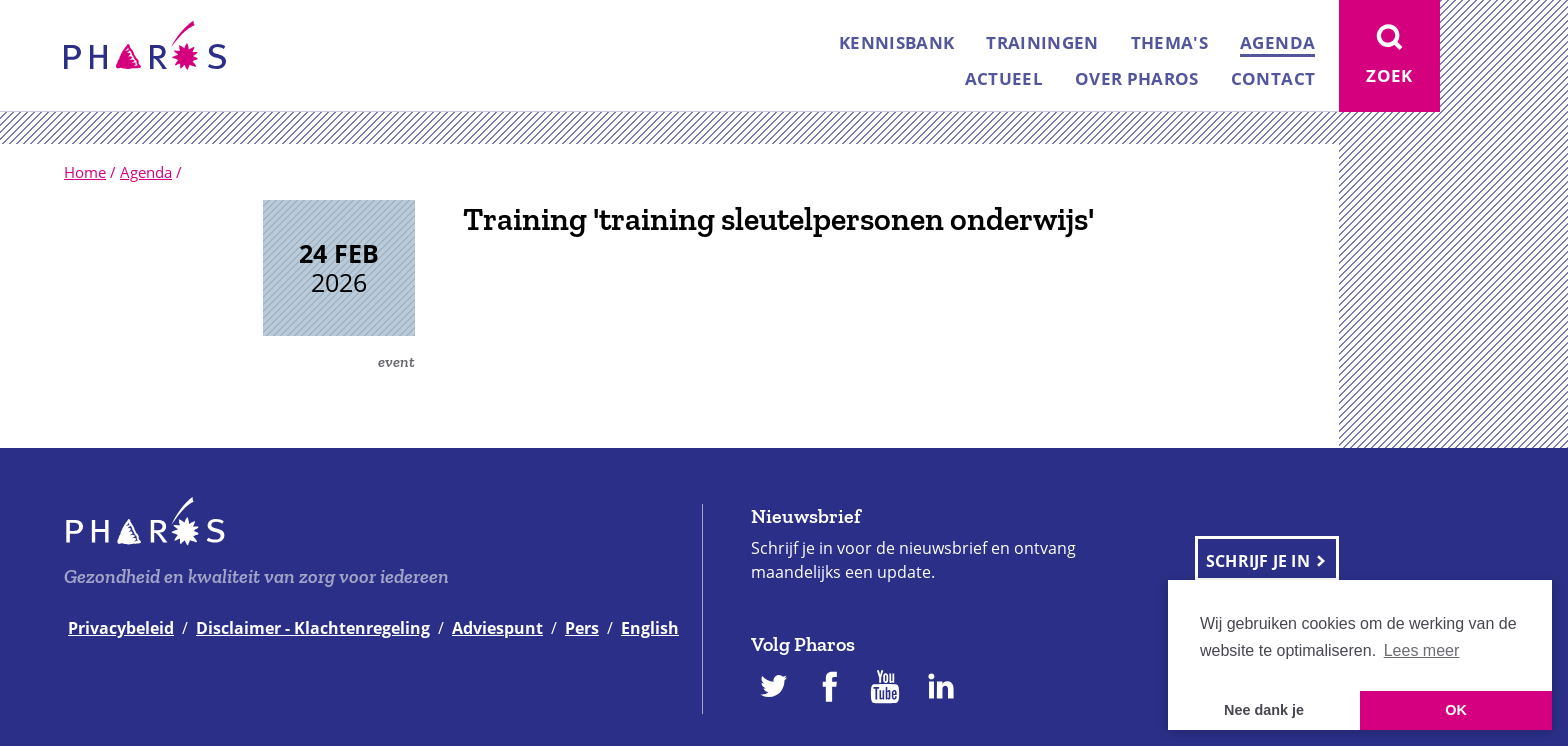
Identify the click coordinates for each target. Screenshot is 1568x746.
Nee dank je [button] (1264, 710)
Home (85, 172)
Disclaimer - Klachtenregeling (313, 628)
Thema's (1169, 42)
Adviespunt (497, 628)
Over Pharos (1137, 78)
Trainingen (1042, 42)
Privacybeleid (121, 628)
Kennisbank (896, 42)
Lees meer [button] (1422, 650)
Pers (582, 628)
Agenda (1277, 42)
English (650, 628)
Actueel (1004, 78)
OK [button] (1456, 710)
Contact (1273, 78)
